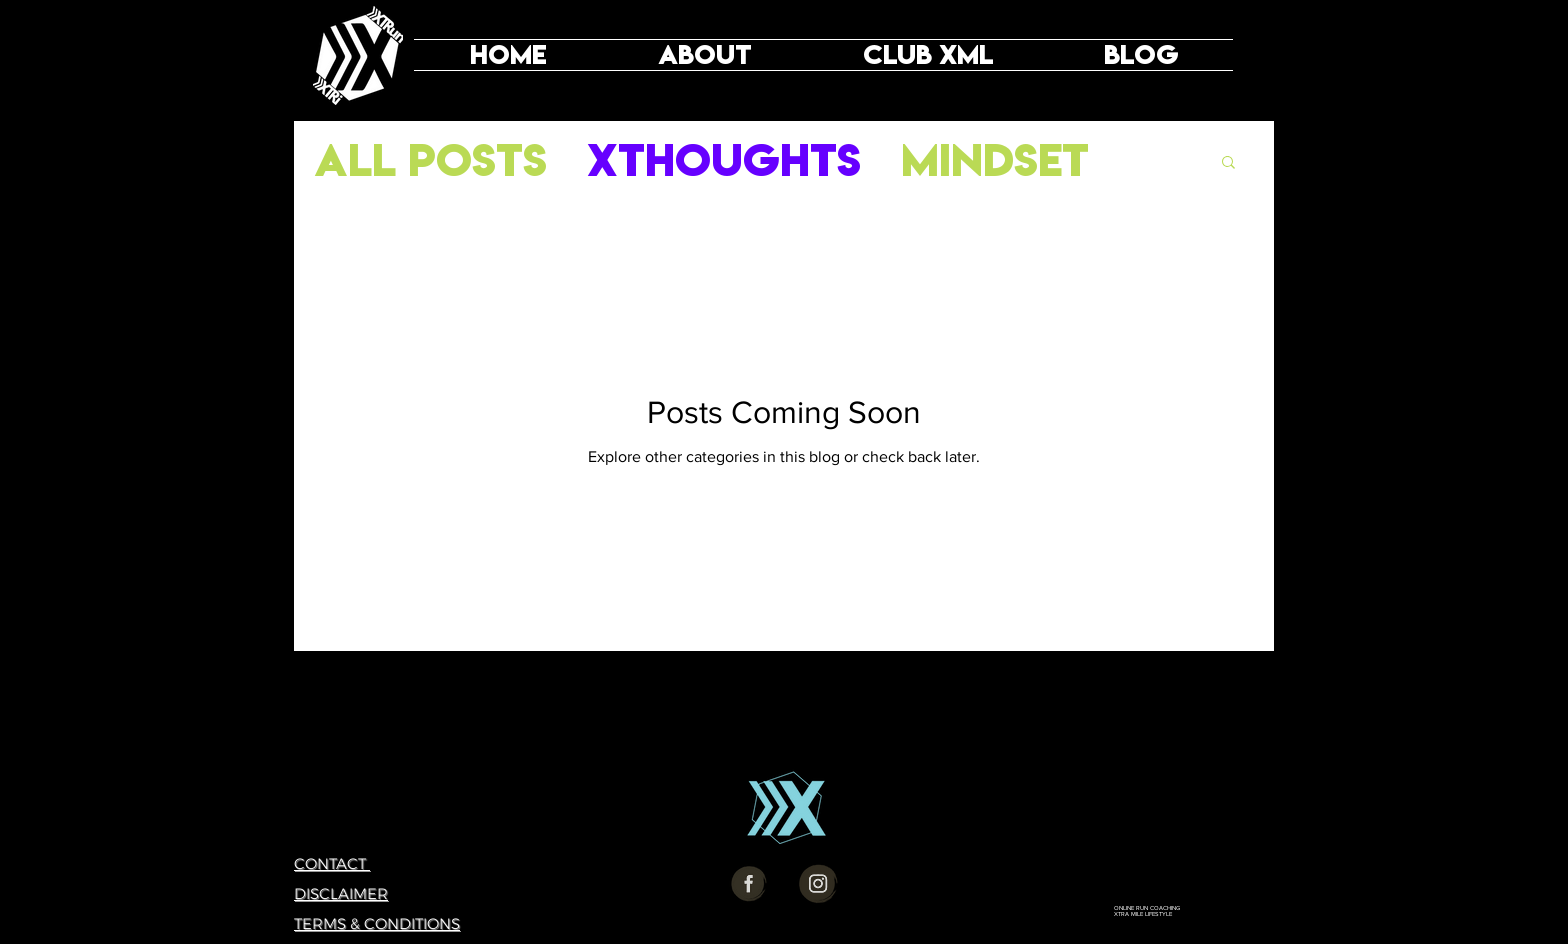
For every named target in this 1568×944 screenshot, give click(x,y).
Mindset (995, 161)
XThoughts (724, 161)
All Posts (430, 161)
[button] (1228, 163)
